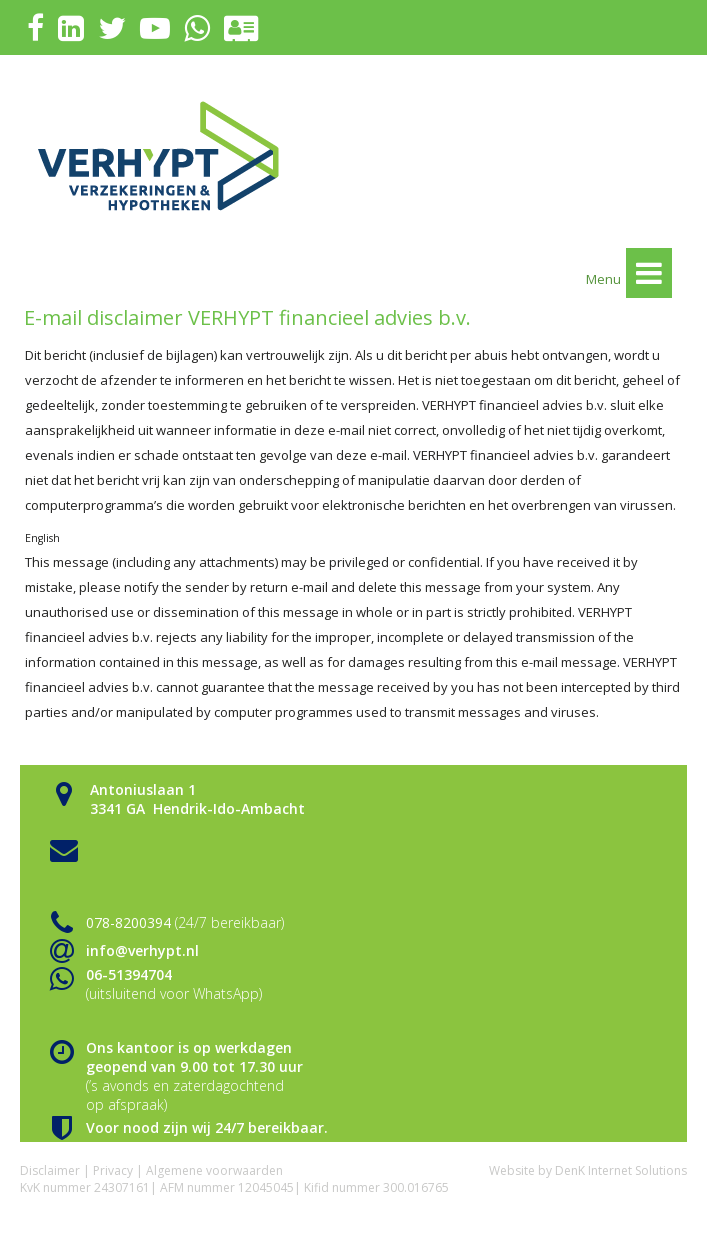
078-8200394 (128, 922)
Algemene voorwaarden (214, 1170)
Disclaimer (50, 1170)
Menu (629, 273)
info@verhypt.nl (142, 950)
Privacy (113, 1170)
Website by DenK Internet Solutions (588, 1170)
